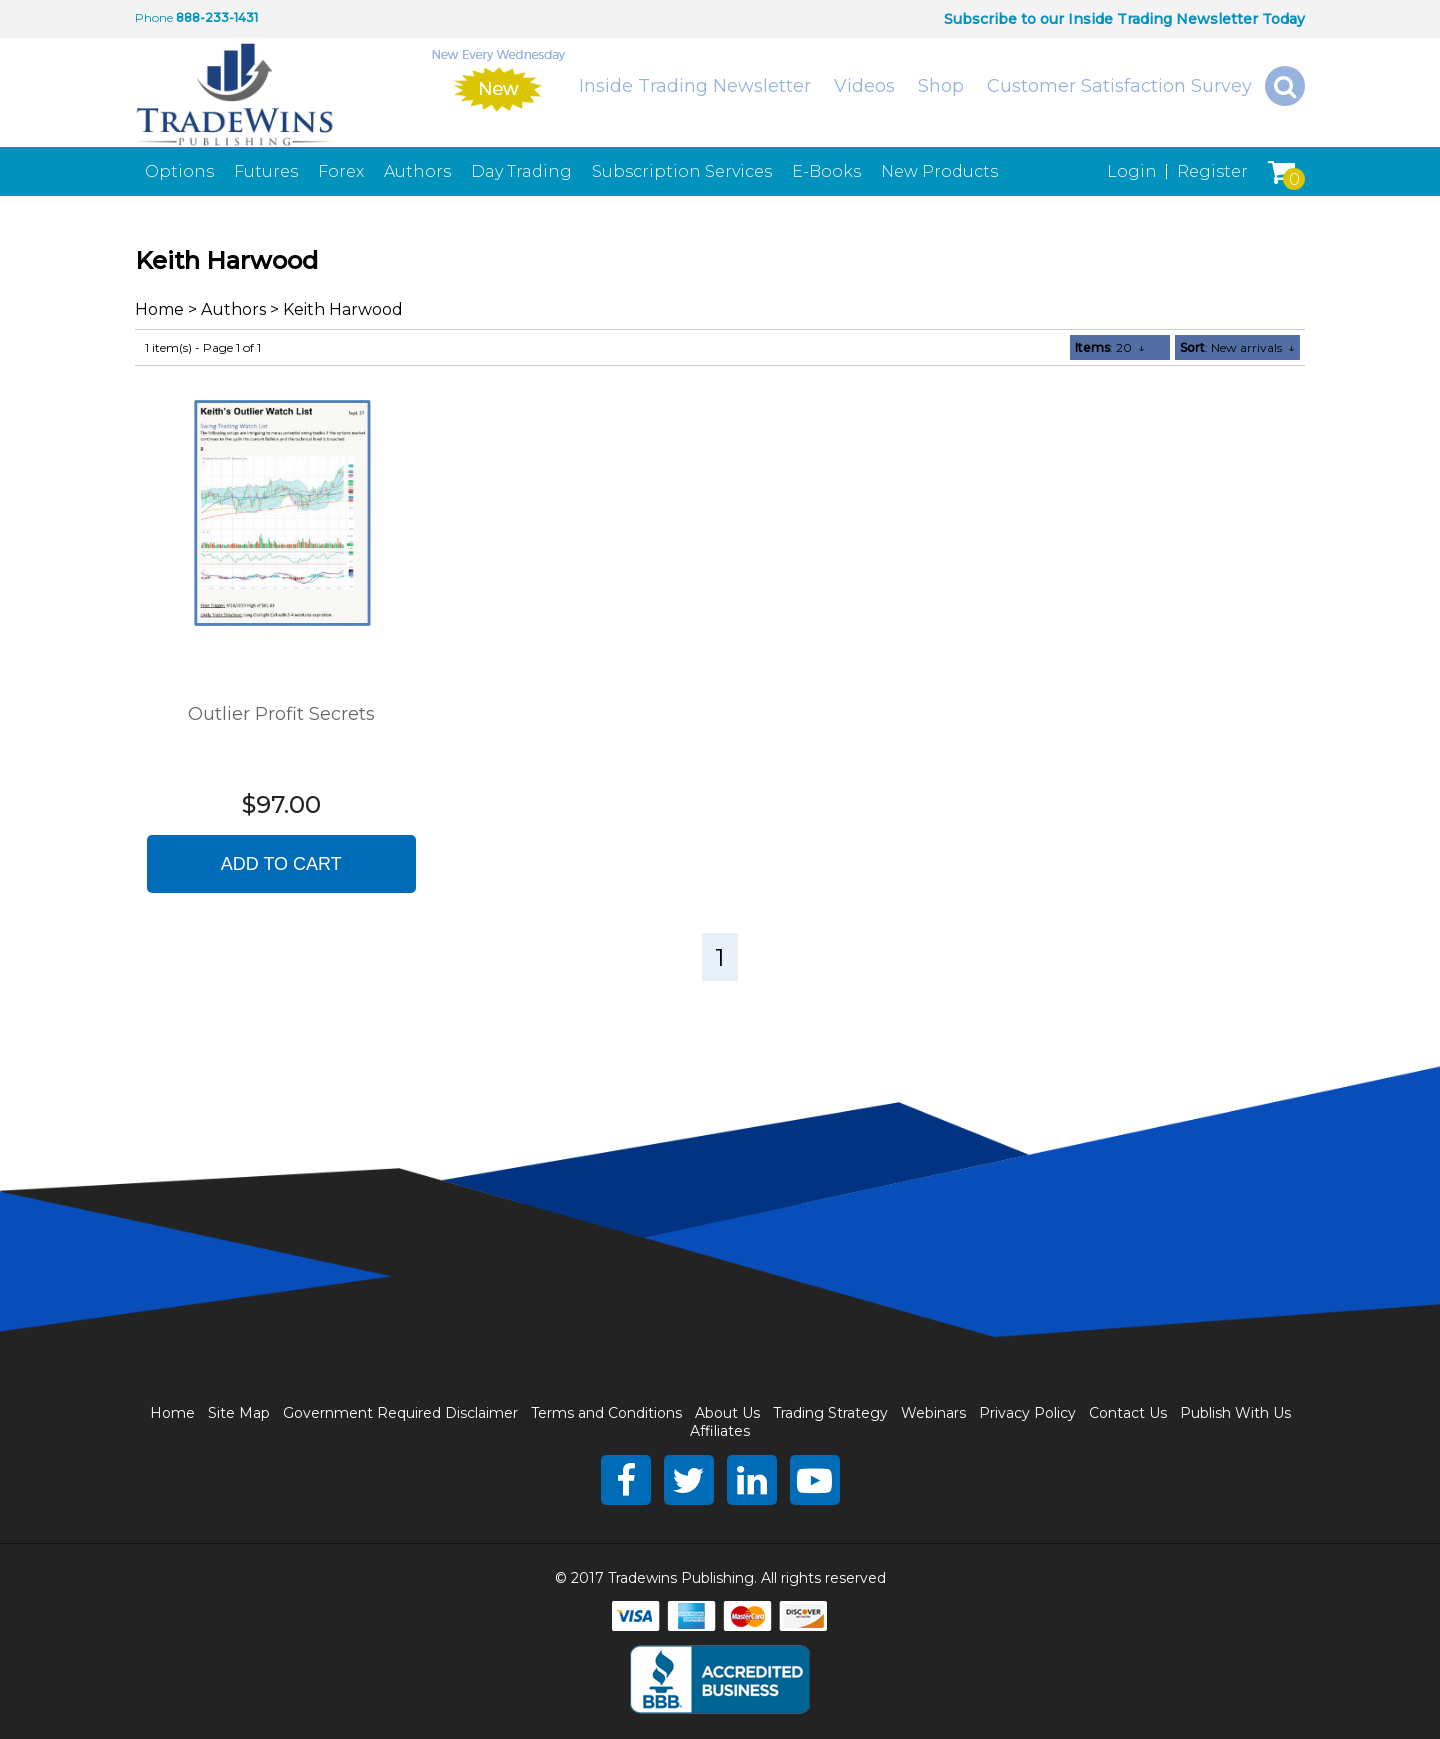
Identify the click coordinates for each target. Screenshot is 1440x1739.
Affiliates (720, 1431)
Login (1132, 171)
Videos (864, 86)
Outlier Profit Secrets (281, 714)
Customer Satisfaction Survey (1119, 86)
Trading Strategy (830, 1413)
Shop (941, 86)
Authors (417, 171)
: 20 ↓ (1110, 347)
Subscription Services (682, 171)
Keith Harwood (343, 309)
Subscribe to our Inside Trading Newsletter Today (1124, 19)
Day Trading (521, 171)
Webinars (933, 1413)
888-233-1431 (217, 17)
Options (179, 171)
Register (1212, 171)
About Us (727, 1413)
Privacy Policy (1027, 1413)
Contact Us (1128, 1413)
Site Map (239, 1413)
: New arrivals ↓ (1237, 347)
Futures (266, 171)
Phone (154, 17)
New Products (939, 171)
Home (159, 309)
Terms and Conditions (606, 1413)
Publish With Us (1235, 1413)
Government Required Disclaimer (400, 1413)
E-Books (826, 171)
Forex (341, 171)
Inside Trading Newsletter (695, 86)
